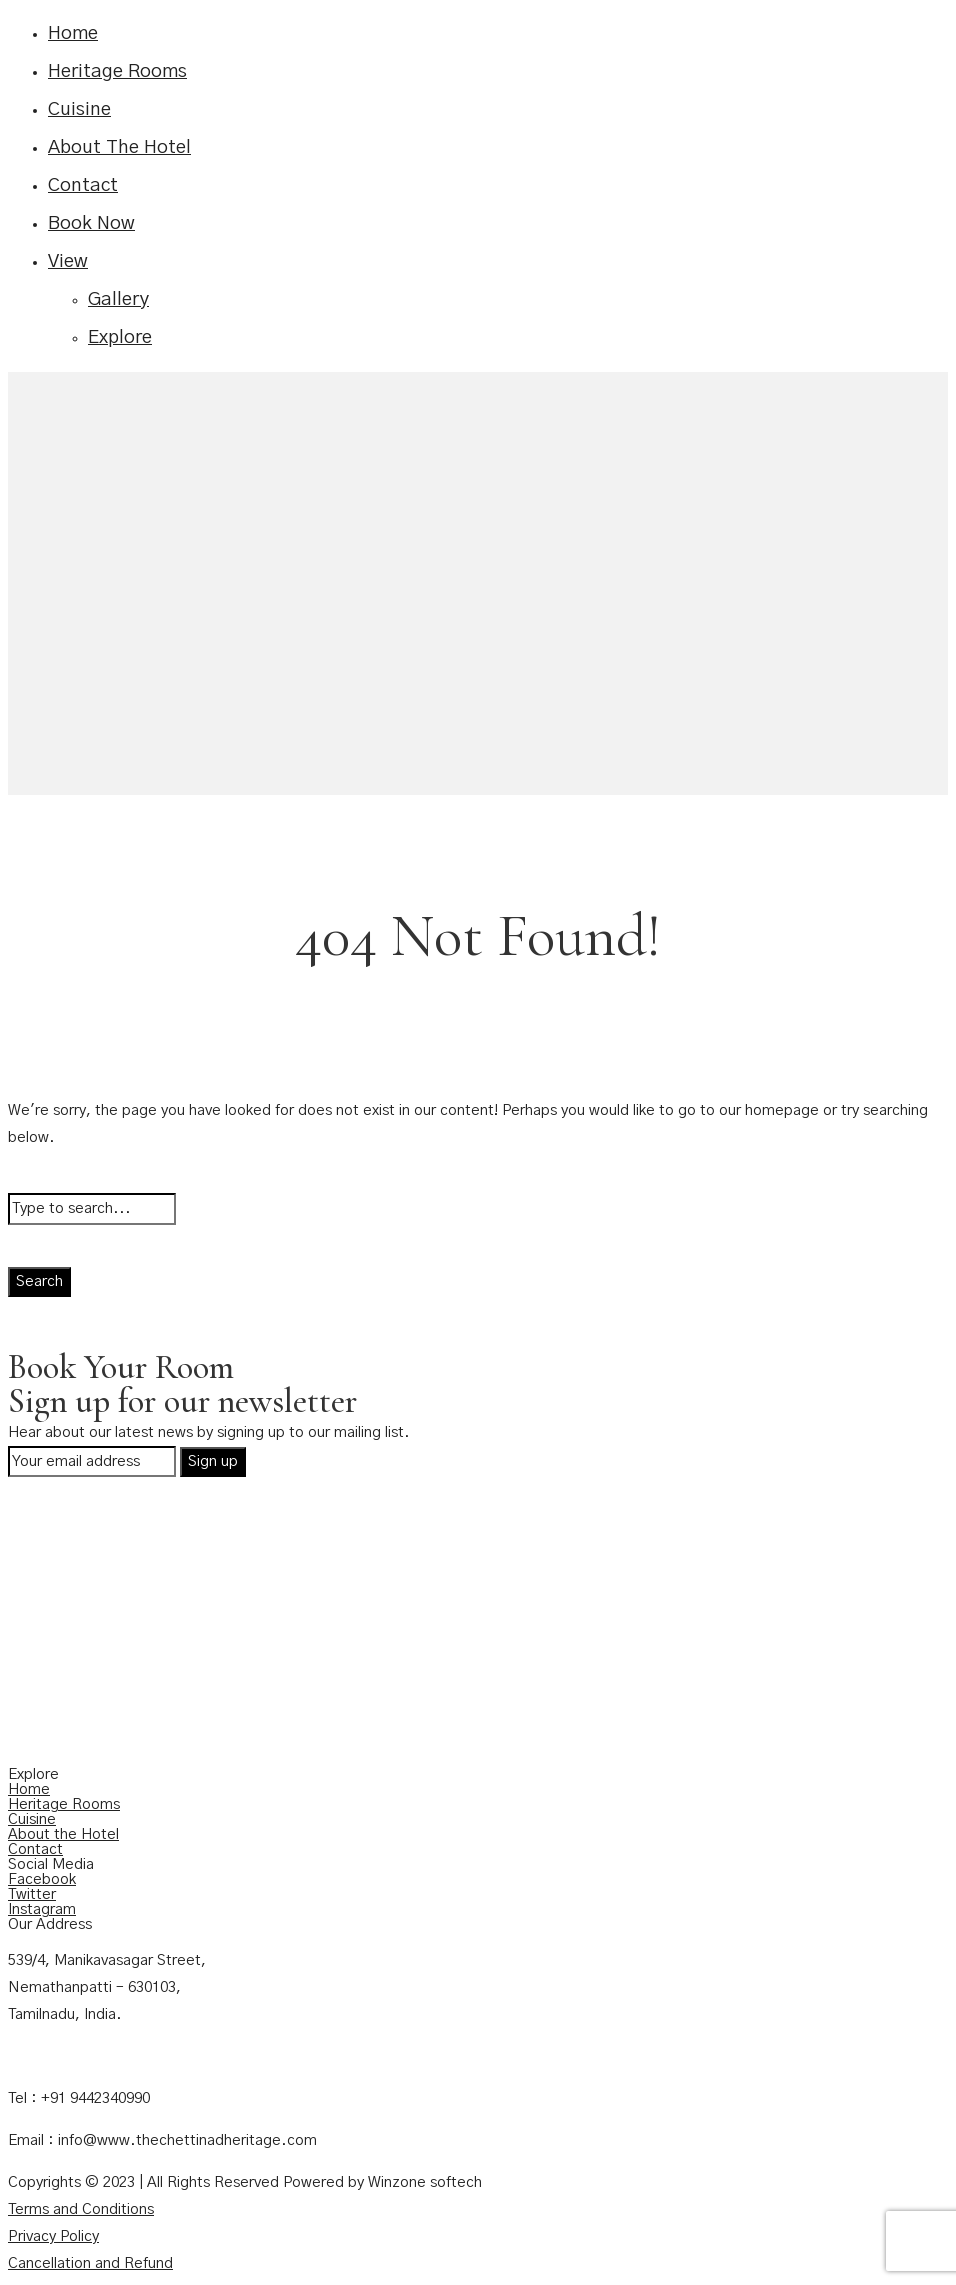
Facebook (42, 1879)
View (68, 261)
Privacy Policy (53, 2236)
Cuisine (79, 109)
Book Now (91, 223)
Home (73, 33)
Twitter (32, 1894)
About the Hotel (63, 1834)
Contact (83, 185)
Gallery (118, 299)
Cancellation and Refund (90, 2263)
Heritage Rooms (117, 71)
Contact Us (46, 2056)
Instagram (42, 1909)
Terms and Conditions (81, 2209)
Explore (120, 337)
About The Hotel (119, 147)
